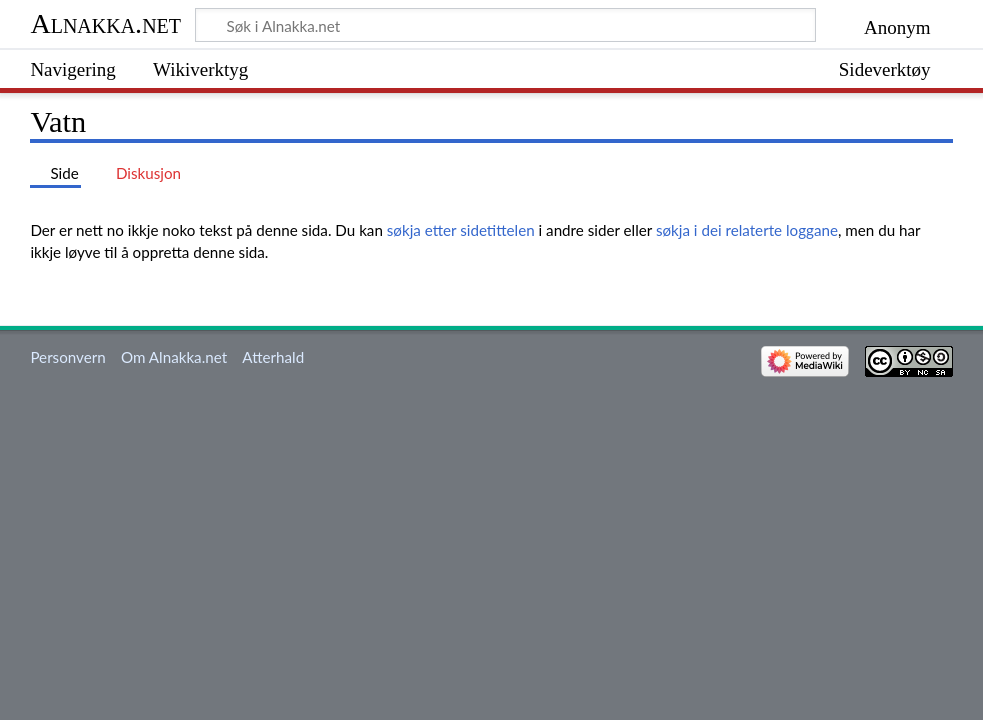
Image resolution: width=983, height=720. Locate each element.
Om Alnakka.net (174, 357)
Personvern (67, 357)
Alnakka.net (105, 23)
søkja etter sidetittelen (461, 230)
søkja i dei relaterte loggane (747, 230)
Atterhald (273, 357)
